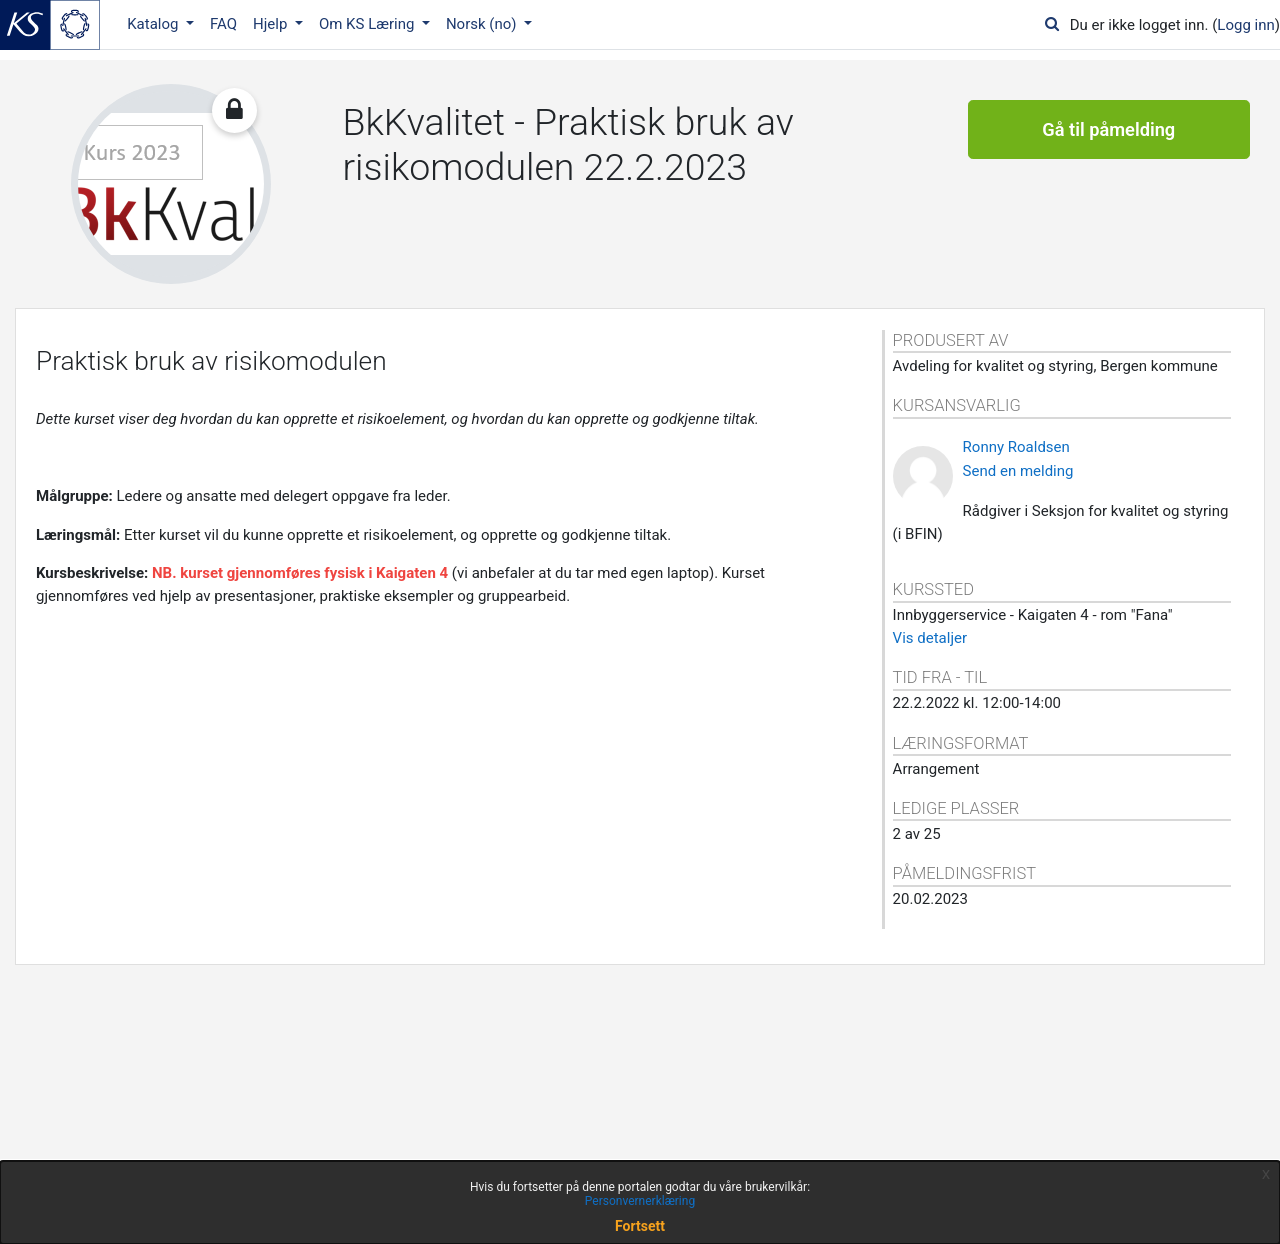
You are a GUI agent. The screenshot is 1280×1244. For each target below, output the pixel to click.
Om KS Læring (368, 24)
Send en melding (1018, 471)
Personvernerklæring (640, 1201)
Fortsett (640, 1226)
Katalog (154, 24)
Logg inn (1245, 25)
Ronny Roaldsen (1016, 447)
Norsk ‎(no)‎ (483, 24)
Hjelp (272, 24)
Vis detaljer (930, 638)
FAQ (223, 24)
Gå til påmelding (1108, 130)
